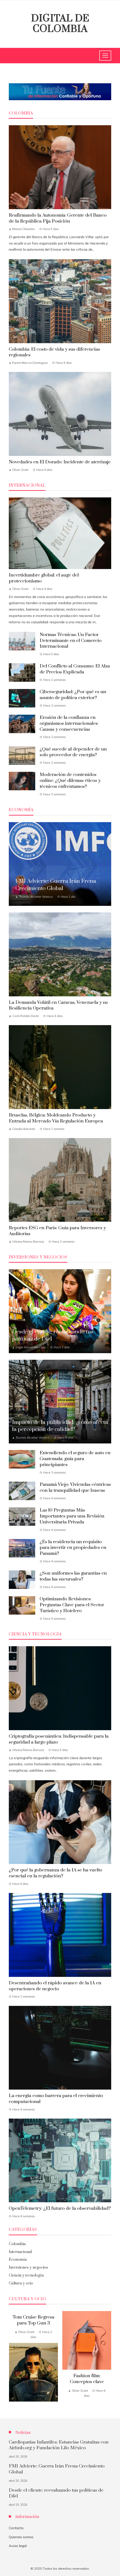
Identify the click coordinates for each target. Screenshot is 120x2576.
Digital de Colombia (60, 24)
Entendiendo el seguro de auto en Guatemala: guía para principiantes (75, 1459)
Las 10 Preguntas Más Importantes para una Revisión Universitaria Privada (72, 1516)
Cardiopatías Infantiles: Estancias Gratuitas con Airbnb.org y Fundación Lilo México (59, 2445)
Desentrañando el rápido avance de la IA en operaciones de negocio (55, 1986)
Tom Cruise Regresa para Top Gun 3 (33, 2320)
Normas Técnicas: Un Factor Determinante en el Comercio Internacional (71, 640)
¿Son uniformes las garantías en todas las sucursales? (73, 1576)
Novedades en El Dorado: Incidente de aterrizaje (60, 462)
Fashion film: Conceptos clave (87, 2379)
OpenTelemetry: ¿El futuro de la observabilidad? (60, 2208)
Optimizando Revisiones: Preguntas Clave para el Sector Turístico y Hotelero (72, 1605)
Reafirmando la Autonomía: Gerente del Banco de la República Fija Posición (58, 218)
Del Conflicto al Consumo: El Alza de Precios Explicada (75, 669)
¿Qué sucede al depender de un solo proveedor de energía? (73, 752)
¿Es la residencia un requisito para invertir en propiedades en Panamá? (73, 1548)
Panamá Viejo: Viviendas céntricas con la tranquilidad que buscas (75, 1487)
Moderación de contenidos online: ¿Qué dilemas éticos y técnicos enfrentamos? (70, 780)
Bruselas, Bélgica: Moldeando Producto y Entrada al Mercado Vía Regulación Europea (56, 1118)
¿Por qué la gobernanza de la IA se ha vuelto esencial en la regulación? (55, 1873)
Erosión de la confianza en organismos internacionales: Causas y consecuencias (69, 723)
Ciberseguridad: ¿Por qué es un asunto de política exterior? (73, 695)
